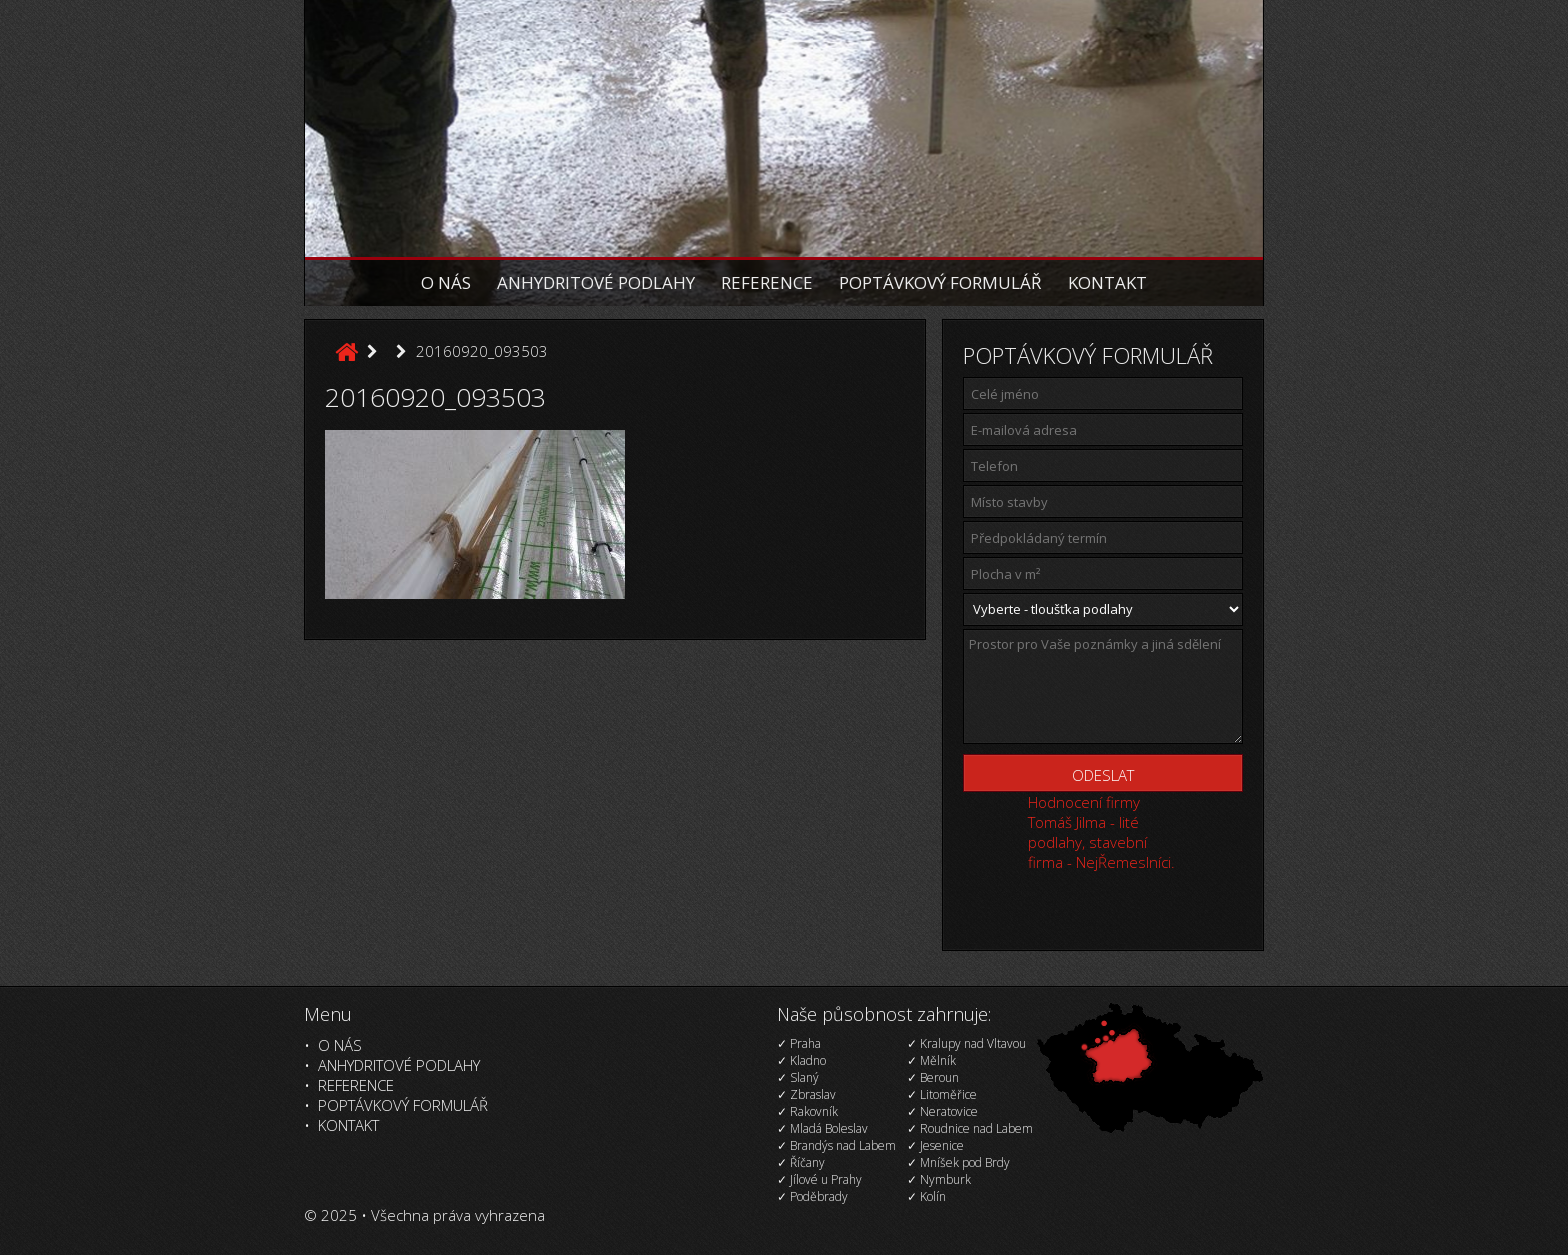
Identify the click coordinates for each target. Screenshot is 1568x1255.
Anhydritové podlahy (596, 282)
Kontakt (1107, 282)
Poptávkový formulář (940, 282)
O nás (446, 282)
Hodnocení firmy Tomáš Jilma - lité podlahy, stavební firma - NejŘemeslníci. (1101, 832)
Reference (767, 282)
